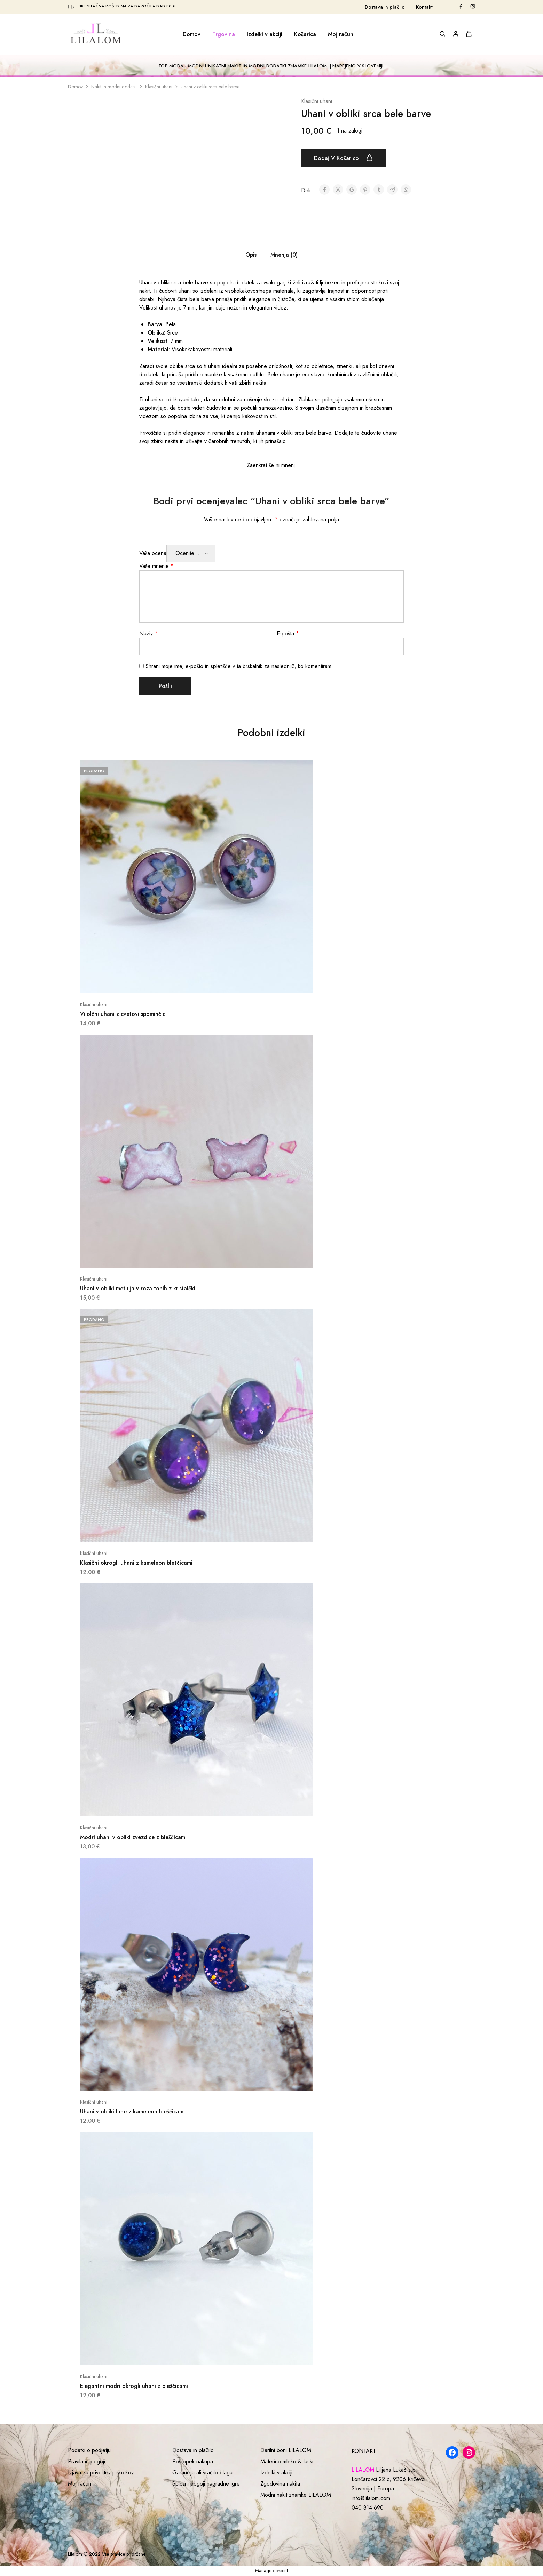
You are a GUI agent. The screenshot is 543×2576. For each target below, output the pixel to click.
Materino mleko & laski (286, 2461)
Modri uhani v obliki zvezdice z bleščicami (133, 1837)
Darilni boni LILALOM (285, 2450)
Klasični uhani (158, 86)
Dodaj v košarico (343, 158)
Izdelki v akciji (264, 34)
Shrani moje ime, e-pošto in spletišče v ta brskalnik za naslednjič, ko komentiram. (239, 666)
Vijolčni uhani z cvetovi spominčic (122, 1014)
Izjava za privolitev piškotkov (101, 2473)
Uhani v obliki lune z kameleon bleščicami (132, 2112)
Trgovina (223, 34)
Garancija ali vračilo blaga (202, 2473)
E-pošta (288, 633)
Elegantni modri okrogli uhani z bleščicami (134, 2386)
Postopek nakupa (192, 2461)
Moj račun (340, 34)
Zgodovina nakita (280, 2484)
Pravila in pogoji (86, 2461)
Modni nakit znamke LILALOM (295, 2495)
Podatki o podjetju (89, 2450)
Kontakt (424, 7)
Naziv (148, 633)
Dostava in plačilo (385, 7)
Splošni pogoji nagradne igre (206, 2484)
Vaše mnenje (156, 566)
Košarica (305, 34)
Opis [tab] (251, 255)
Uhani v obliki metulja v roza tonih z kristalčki (137, 1288)
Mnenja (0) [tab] (284, 255)
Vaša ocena (152, 553)
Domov (191, 34)
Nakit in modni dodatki (114, 86)
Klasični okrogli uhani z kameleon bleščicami (136, 1563)
